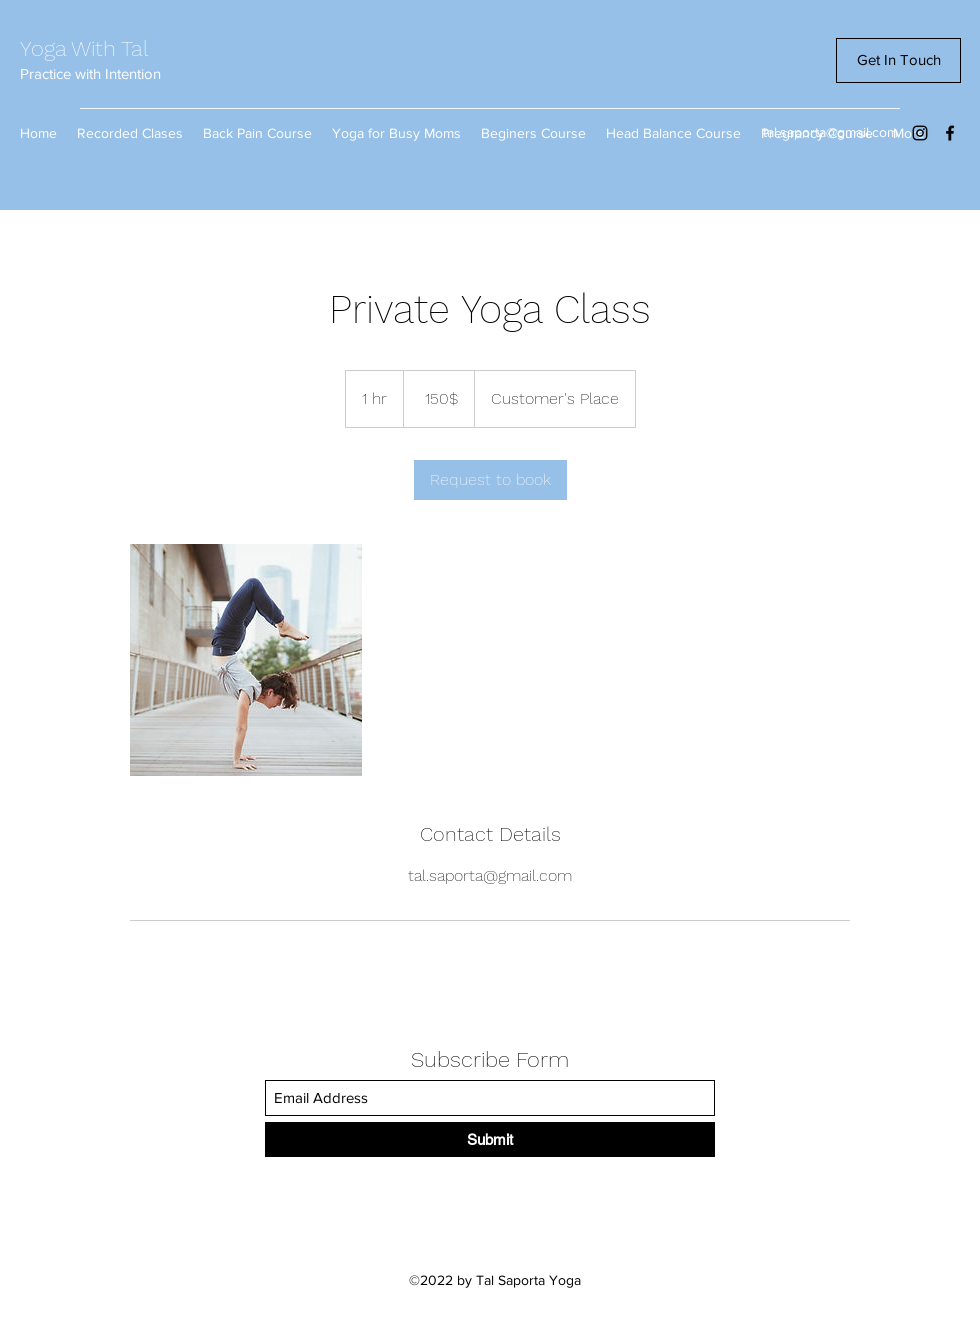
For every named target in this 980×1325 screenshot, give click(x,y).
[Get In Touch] (898, 60)
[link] (490, 480)
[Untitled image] (246, 660)
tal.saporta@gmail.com (830, 132)
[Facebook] (950, 133)
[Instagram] (920, 133)
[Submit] (490, 1139)
